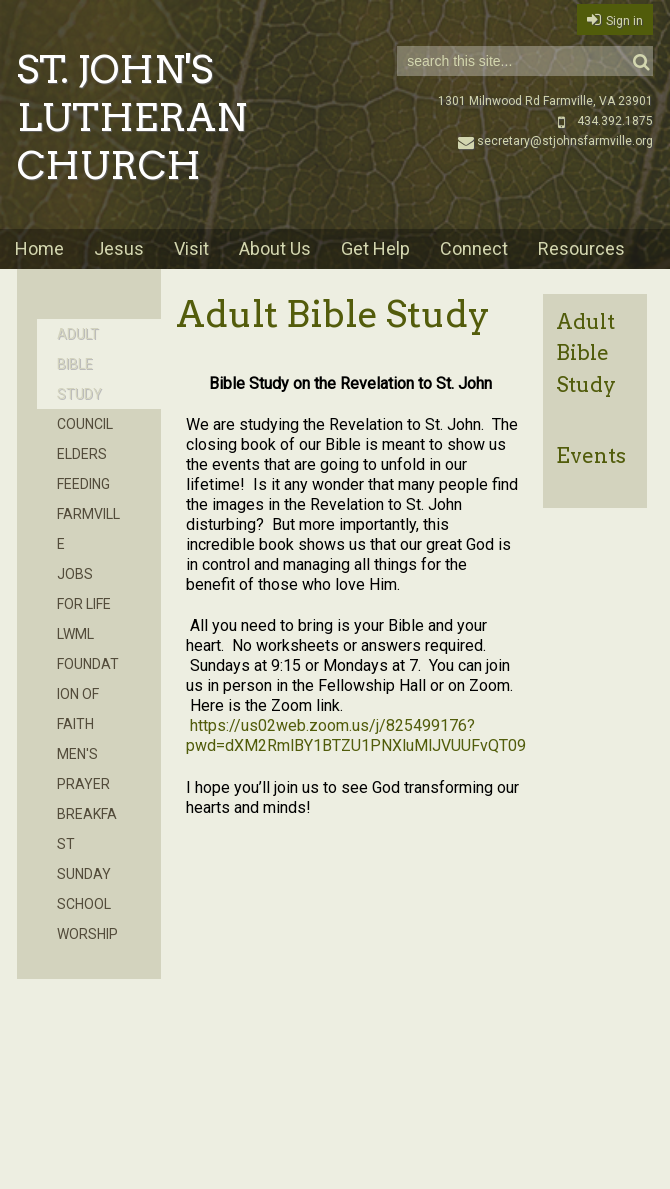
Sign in (624, 21)
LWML (75, 634)
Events (591, 455)
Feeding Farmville (88, 514)
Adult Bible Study (586, 352)
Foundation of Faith (88, 694)
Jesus (119, 248)
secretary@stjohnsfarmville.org (555, 141)
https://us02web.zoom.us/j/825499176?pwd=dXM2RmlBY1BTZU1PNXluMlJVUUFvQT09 (356, 735)
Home (39, 248)
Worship (87, 934)
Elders (82, 454)
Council (85, 424)
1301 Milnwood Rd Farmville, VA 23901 (545, 101)
